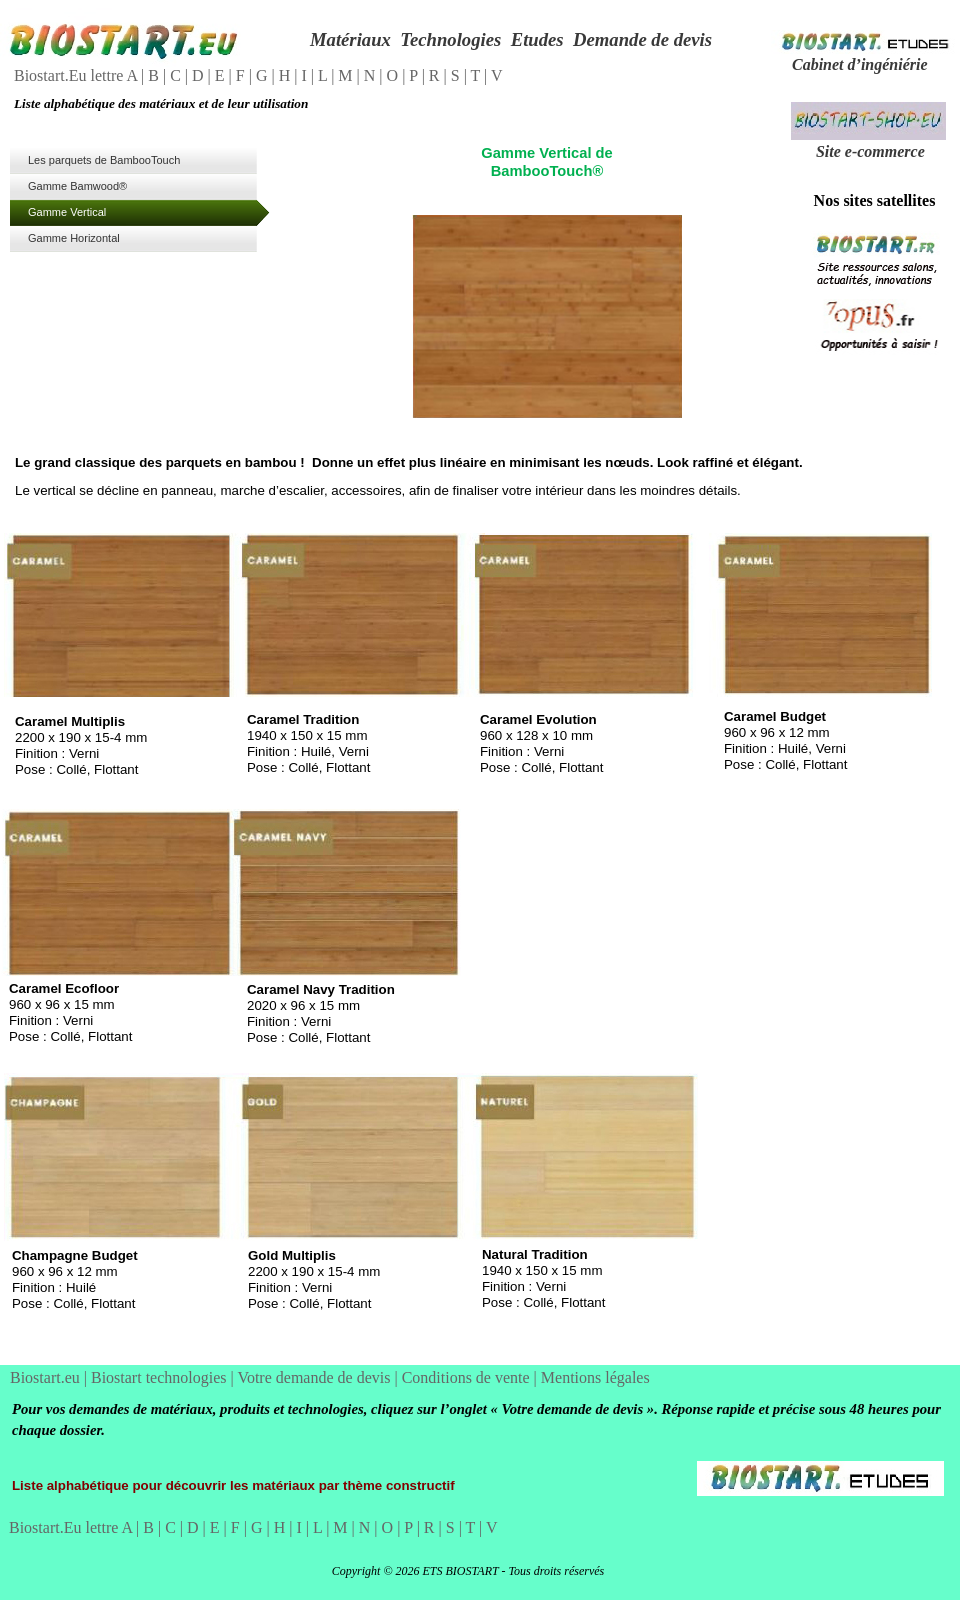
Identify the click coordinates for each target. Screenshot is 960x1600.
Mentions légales (595, 1377)
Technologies (450, 39)
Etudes (537, 39)
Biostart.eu (47, 1377)
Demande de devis (642, 39)
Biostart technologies (161, 1377)
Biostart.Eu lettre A (77, 75)
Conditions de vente (468, 1377)
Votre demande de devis (315, 1377)
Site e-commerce (870, 151)
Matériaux (350, 39)
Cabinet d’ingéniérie (860, 64)
